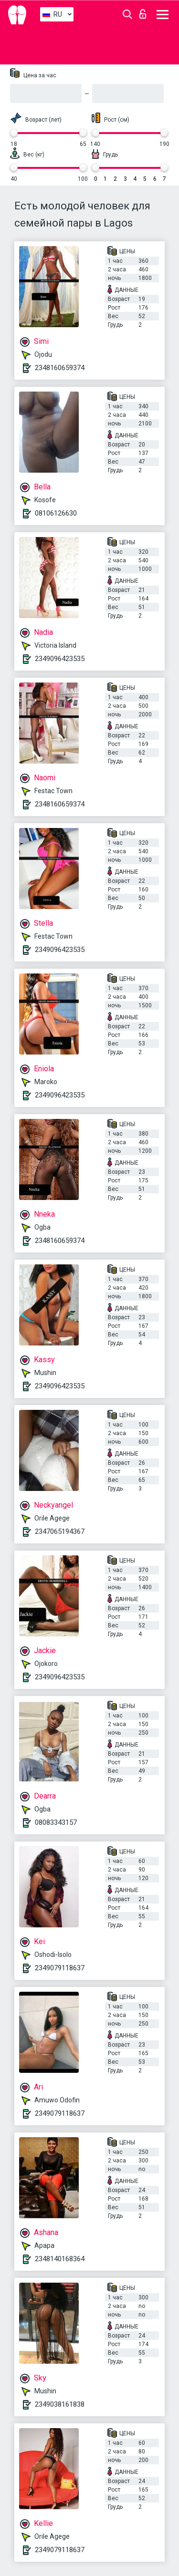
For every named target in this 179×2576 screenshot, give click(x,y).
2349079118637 (59, 1968)
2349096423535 (59, 658)
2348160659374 (59, 367)
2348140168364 (59, 2259)
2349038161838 (59, 2404)
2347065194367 (59, 1531)
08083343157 (56, 1822)
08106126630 (56, 513)
